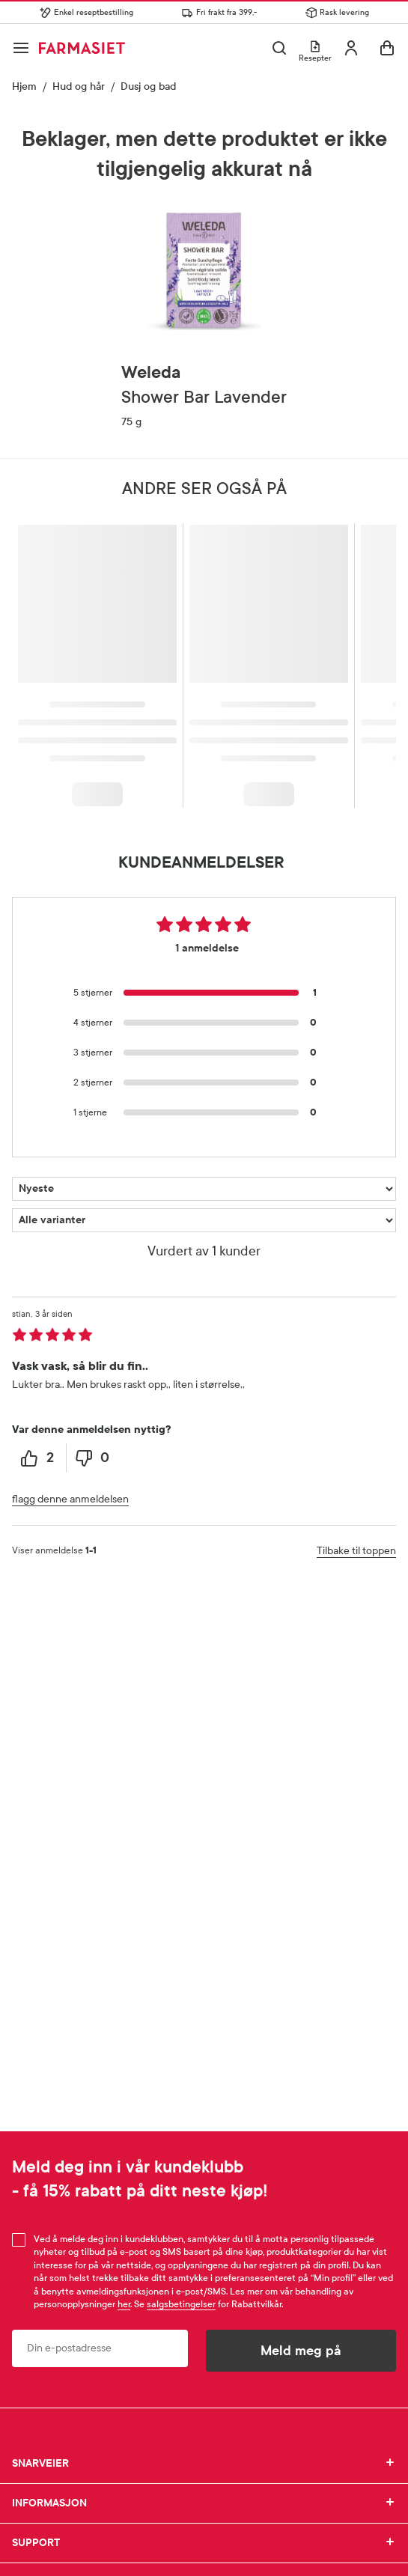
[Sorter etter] (204, 1189)
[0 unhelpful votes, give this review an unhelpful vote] (94, 1458)
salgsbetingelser (181, 2304)
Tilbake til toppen (356, 1550)
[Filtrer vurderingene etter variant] (204, 1220)
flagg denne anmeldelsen (70, 1499)
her (124, 2304)
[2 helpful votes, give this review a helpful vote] (39, 1458)
